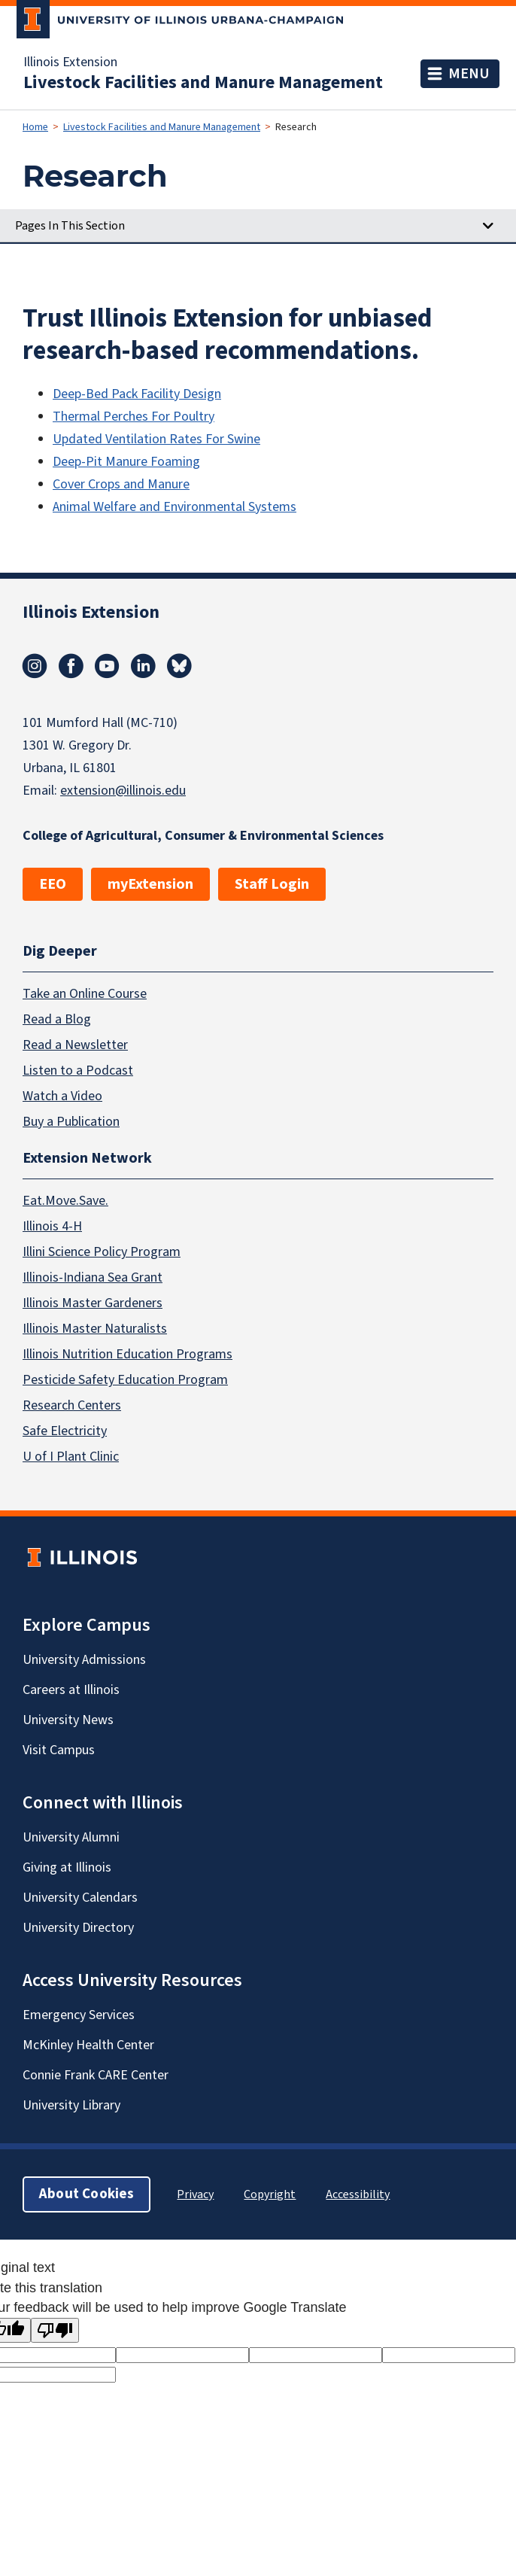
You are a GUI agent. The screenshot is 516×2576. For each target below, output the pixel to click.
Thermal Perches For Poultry (133, 416)
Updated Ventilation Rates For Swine (156, 439)
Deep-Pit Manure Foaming (126, 461)
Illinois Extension (70, 62)
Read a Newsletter (75, 1044)
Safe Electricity (65, 1431)
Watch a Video (62, 1095)
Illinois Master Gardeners (92, 1303)
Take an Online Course (85, 993)
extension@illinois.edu (123, 790)
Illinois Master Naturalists (95, 1328)
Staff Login (272, 884)
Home (35, 127)
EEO (52, 884)
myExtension (150, 884)
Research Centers (72, 1405)
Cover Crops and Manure (121, 484)
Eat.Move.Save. (65, 1200)
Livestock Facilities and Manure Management (203, 82)
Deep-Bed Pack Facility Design (137, 394)
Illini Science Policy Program (102, 1251)
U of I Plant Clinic (71, 1456)
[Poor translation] (55, 2330)
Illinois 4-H (52, 1226)
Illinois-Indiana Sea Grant (92, 1277)
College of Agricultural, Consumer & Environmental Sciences (203, 835)
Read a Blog (57, 1018)
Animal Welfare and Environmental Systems (174, 506)
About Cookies (86, 2194)
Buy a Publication (71, 1121)
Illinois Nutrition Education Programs (127, 1354)
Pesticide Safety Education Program (125, 1379)
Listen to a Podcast (78, 1069)
